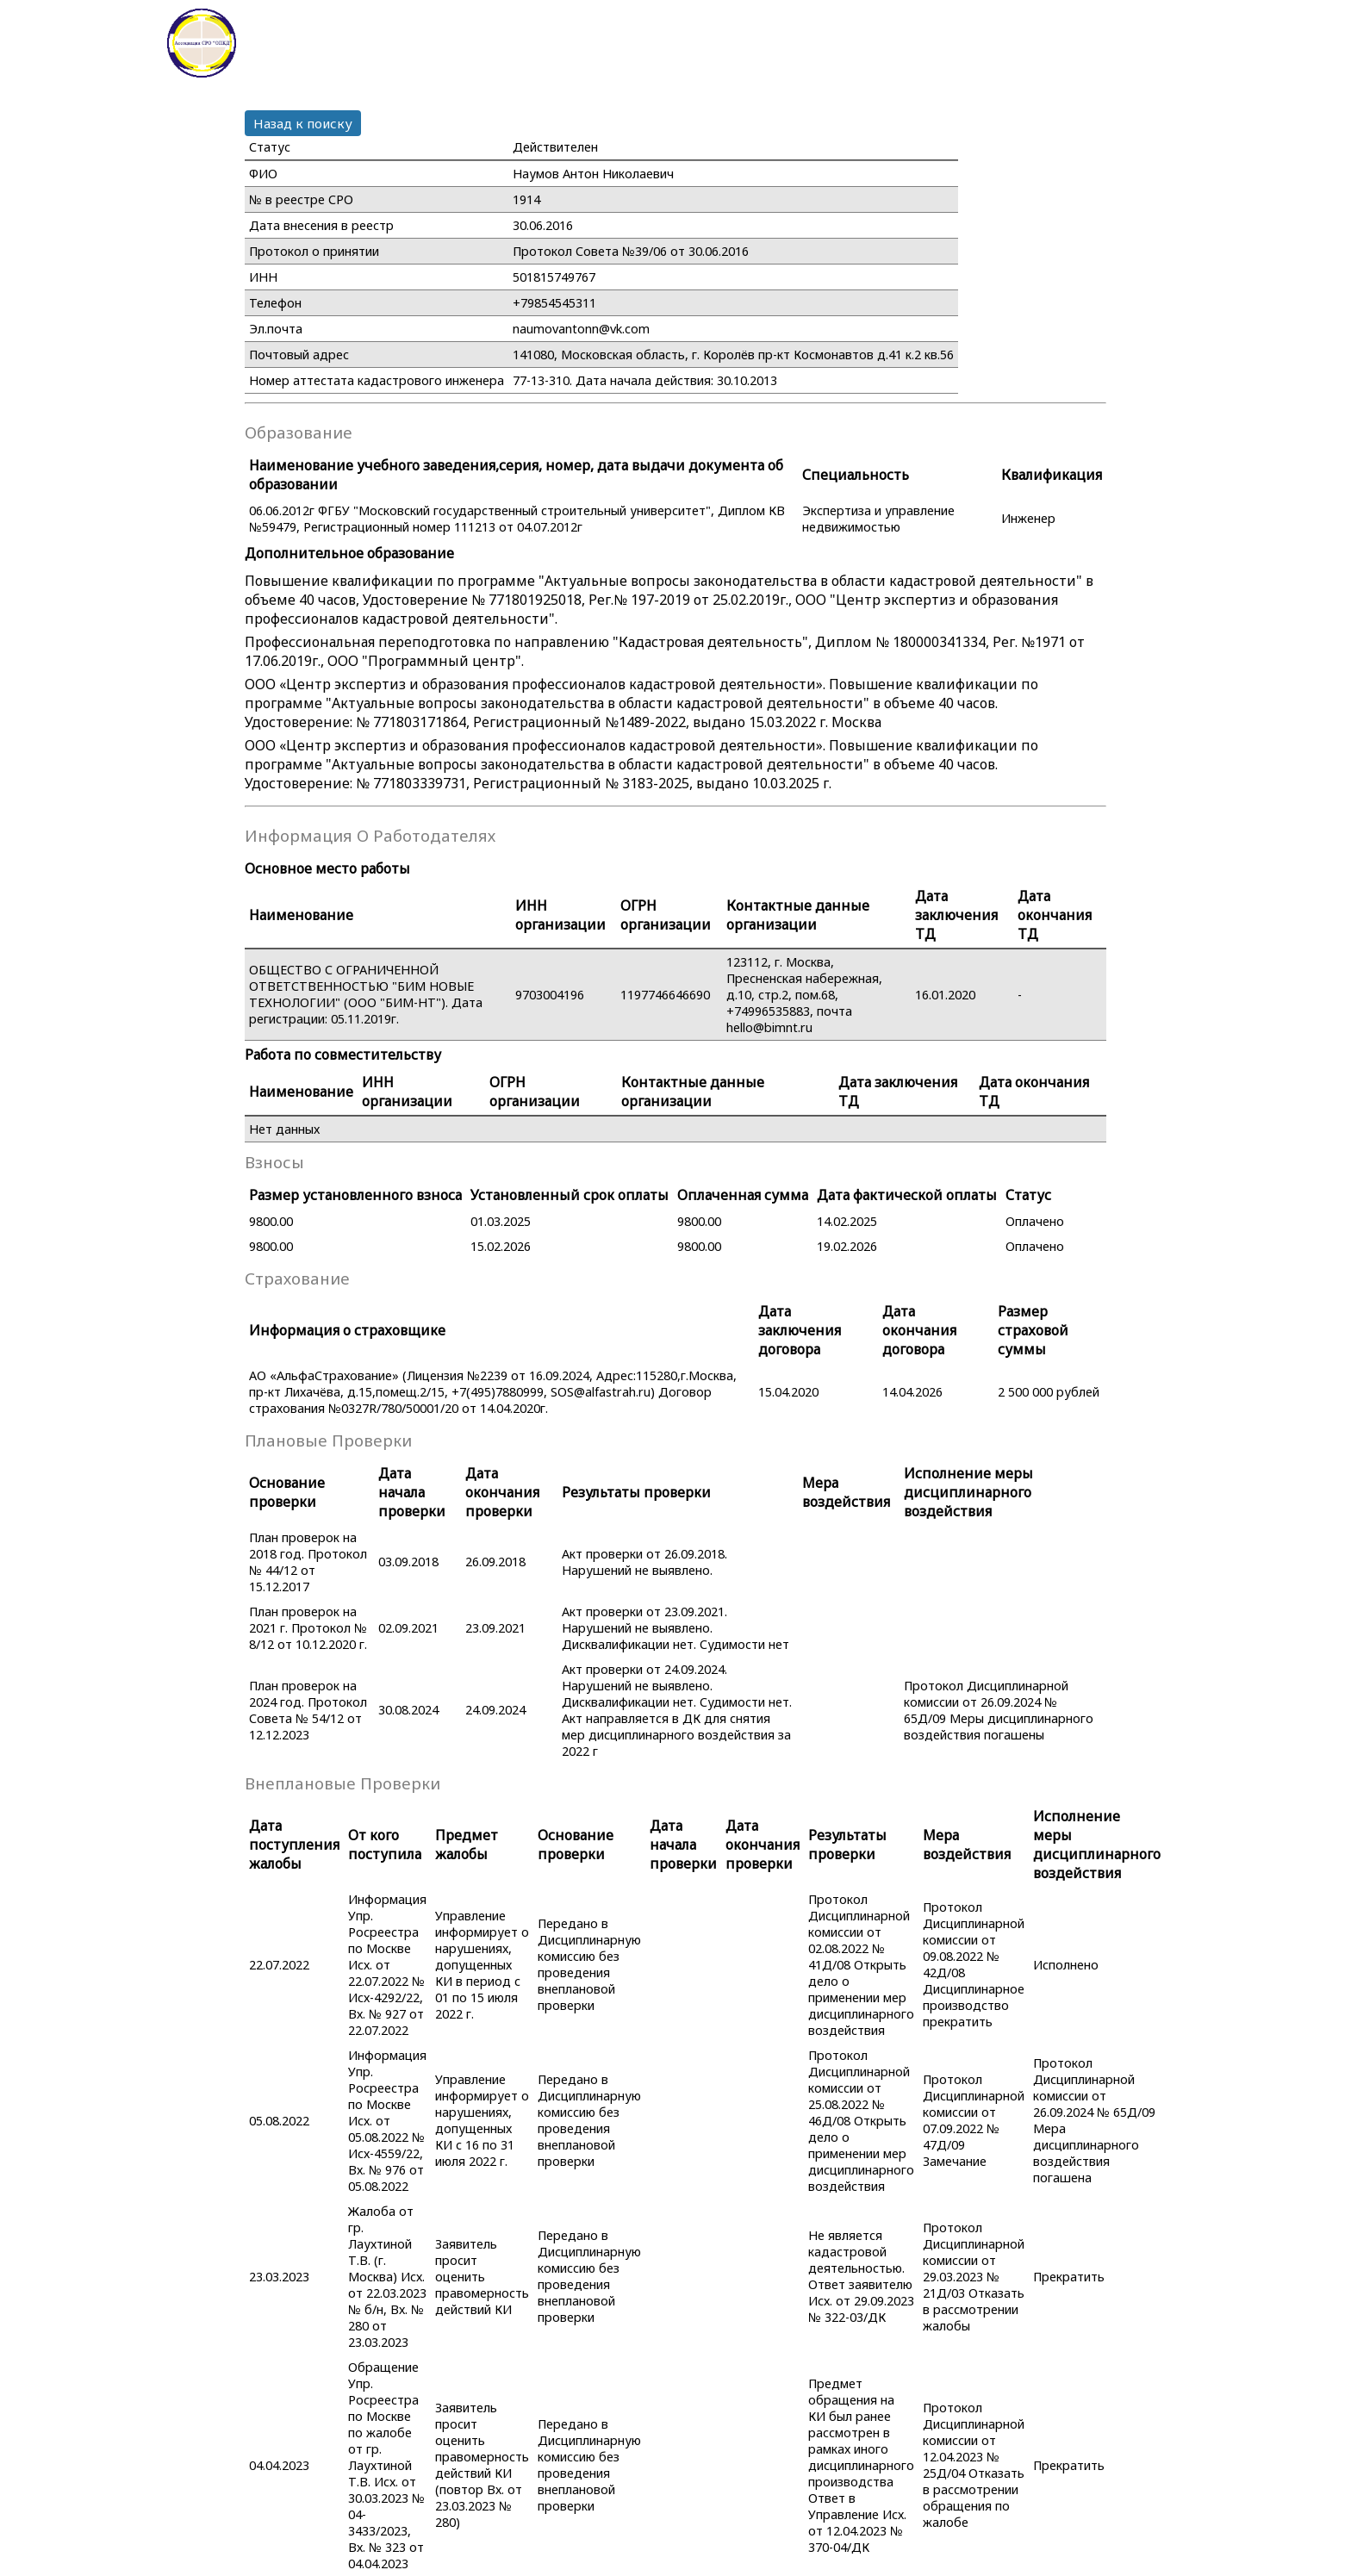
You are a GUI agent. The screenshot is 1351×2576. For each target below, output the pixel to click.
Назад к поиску (302, 123)
